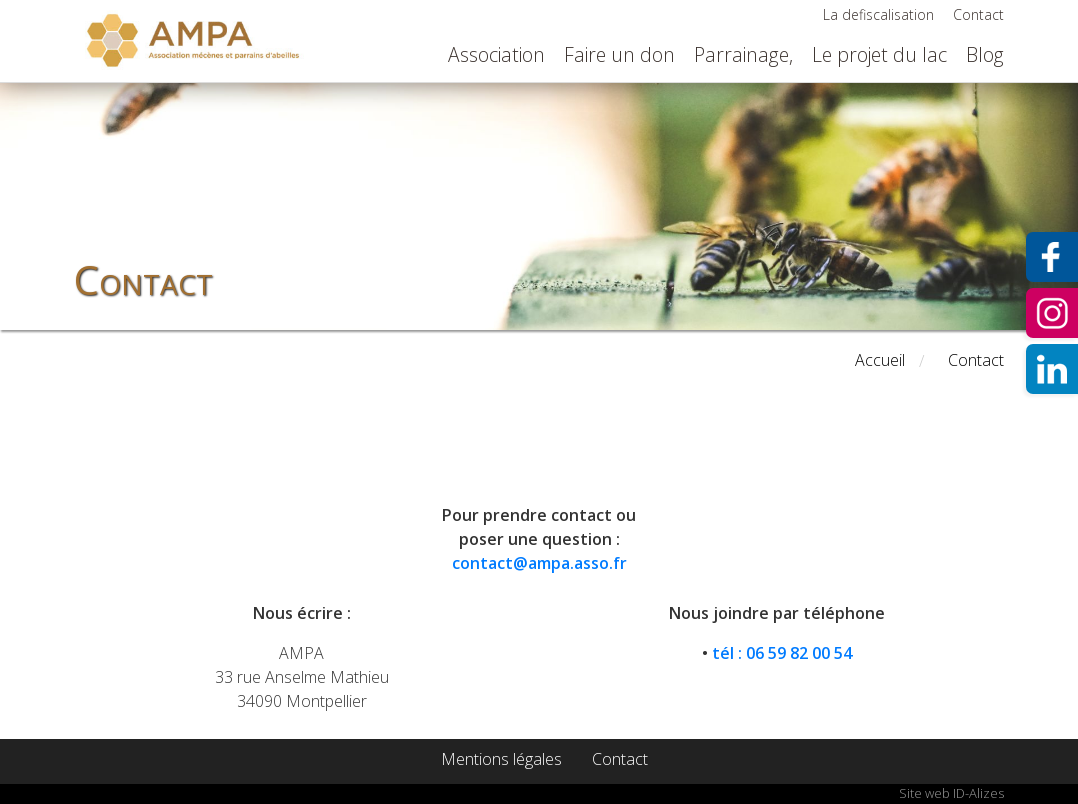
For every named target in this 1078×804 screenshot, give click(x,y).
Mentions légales (501, 759)
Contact (978, 14)
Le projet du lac (879, 54)
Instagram (1052, 313)
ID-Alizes (978, 793)
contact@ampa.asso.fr (539, 563)
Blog (985, 54)
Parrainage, (743, 54)
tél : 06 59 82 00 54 (782, 653)
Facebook (1052, 257)
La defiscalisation (878, 14)
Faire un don (619, 54)
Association (496, 54)
